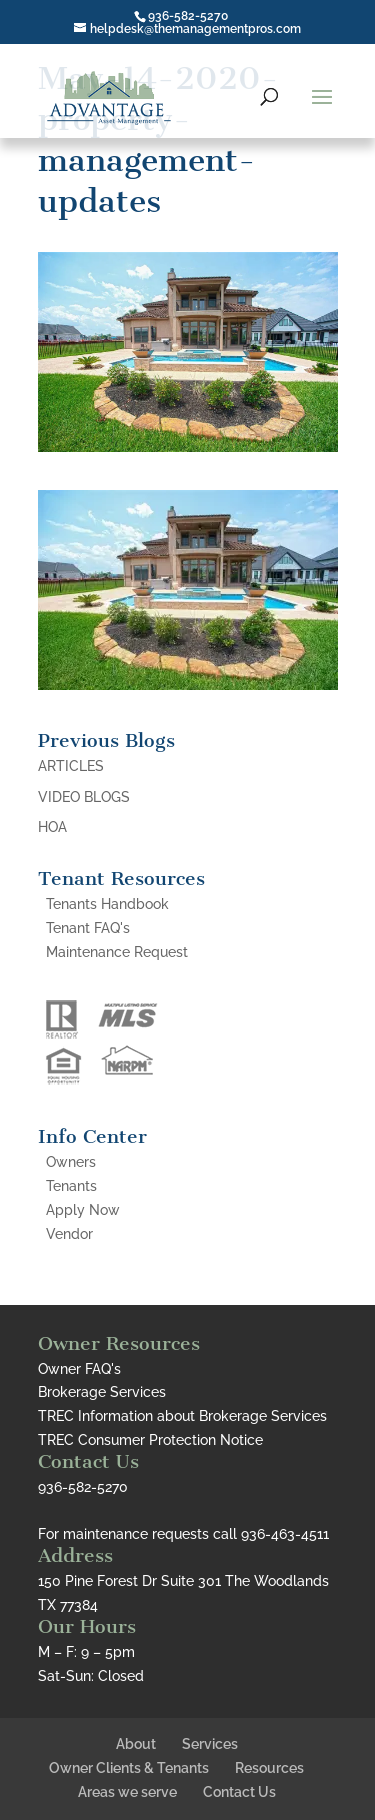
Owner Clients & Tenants (129, 1768)
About (136, 1744)
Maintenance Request (117, 952)
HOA (52, 827)
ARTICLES (71, 766)
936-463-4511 (285, 1534)
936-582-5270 (188, 16)
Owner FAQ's (79, 1369)
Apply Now (83, 1210)
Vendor (69, 1234)
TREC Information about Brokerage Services (182, 1416)
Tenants (71, 1186)
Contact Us (239, 1792)
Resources (269, 1768)
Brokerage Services (102, 1392)
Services (210, 1744)
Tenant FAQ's (88, 928)
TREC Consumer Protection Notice (150, 1440)
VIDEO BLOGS (84, 797)
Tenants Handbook (107, 904)
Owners (71, 1162)
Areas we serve (127, 1792)
